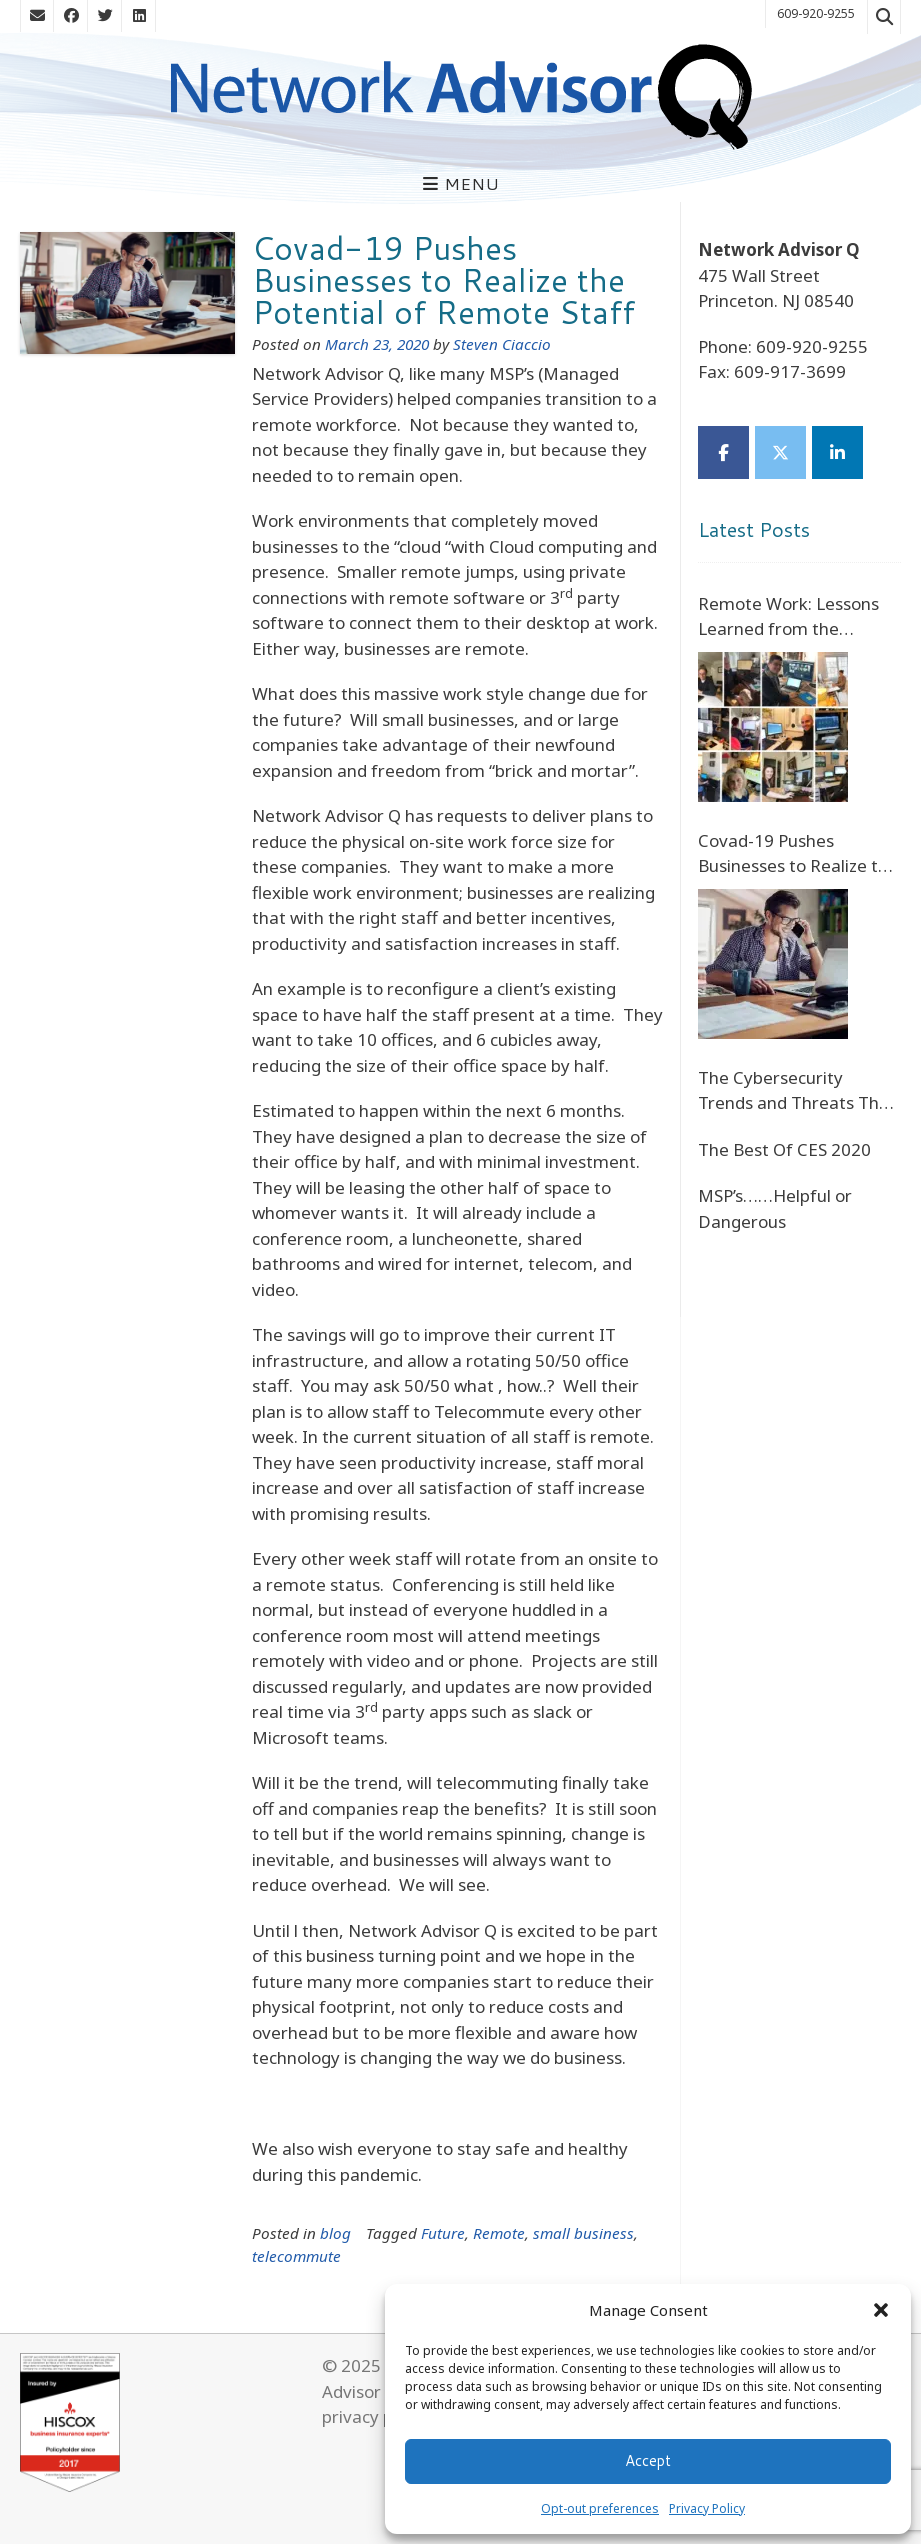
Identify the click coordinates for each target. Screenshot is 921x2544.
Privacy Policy (707, 2508)
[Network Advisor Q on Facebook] (723, 452)
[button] (881, 2310)
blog (335, 2233)
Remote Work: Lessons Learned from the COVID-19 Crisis (788, 617)
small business (583, 2233)
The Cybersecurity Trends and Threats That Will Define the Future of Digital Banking (797, 1091)
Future (443, 2233)
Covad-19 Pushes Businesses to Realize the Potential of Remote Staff (443, 279)
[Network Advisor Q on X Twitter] (780, 452)
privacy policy (375, 2416)
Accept (648, 2460)
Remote (499, 2233)
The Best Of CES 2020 (784, 1149)
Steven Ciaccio (502, 344)
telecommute (296, 2256)
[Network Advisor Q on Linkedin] (837, 452)
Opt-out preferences (600, 2508)
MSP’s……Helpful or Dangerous (775, 1208)
